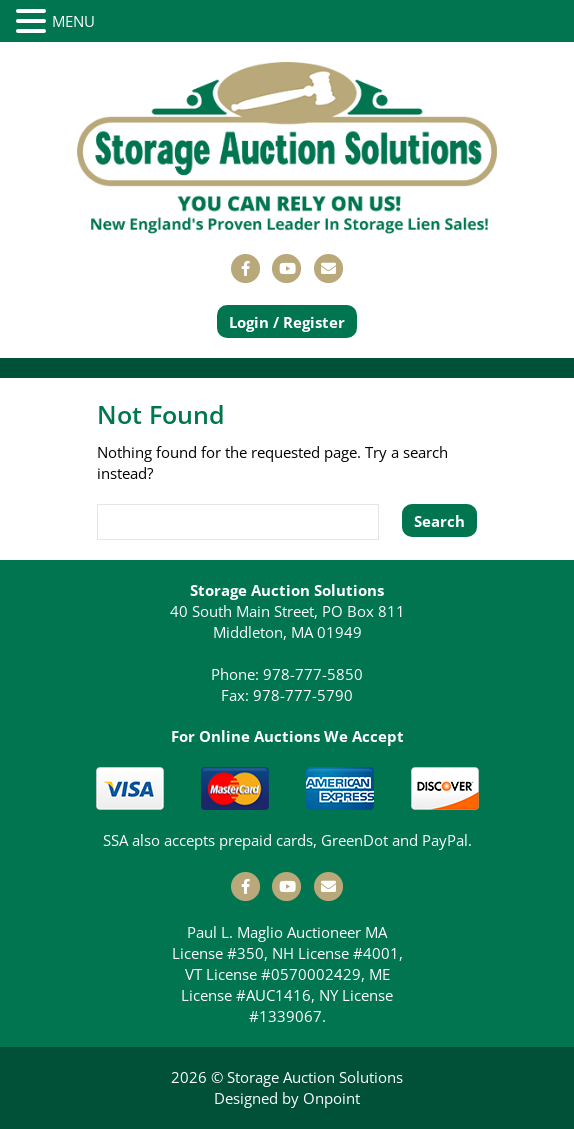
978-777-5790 (303, 695)
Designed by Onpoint (287, 1098)
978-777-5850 (313, 674)
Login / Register (287, 322)
